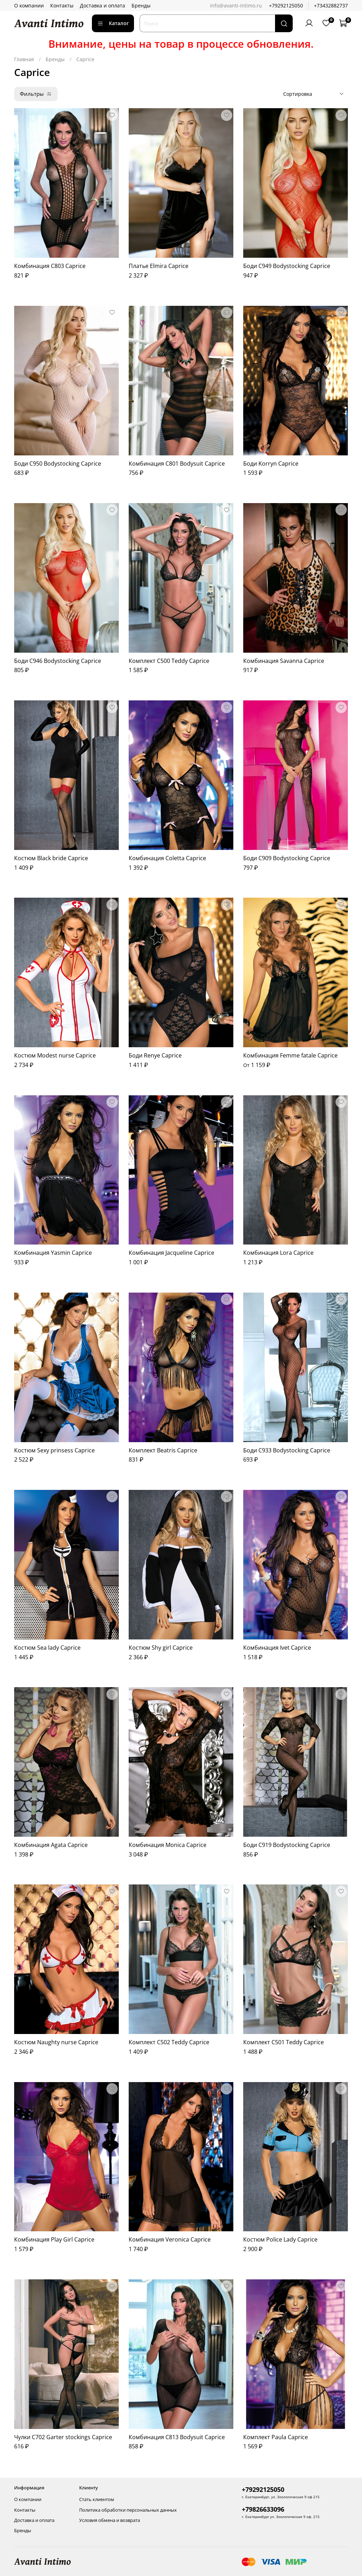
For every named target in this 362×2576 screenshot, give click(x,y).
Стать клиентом (96, 2499)
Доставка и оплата (102, 5)
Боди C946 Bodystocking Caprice (57, 661)
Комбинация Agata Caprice (51, 1845)
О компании (29, 5)
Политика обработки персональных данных (128, 2510)
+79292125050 (286, 5)
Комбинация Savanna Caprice (283, 661)
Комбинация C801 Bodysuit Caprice (177, 463)
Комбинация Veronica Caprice (170, 2239)
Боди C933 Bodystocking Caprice (286, 1450)
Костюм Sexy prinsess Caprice (54, 1450)
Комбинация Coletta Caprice (167, 858)
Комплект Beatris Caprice (163, 1450)
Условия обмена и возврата (109, 2520)
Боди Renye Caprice (155, 1055)
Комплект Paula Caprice (275, 2437)
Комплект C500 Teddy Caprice (169, 661)
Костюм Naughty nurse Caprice (56, 2042)
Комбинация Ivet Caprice (277, 1647)
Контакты (62, 5)
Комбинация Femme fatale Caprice (290, 1055)
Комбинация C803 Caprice (50, 266)
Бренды (141, 5)
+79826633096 (263, 2509)
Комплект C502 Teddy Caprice (169, 2042)
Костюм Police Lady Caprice (280, 2239)
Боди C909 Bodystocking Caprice (286, 858)
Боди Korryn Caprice (270, 463)
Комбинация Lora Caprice (278, 1253)
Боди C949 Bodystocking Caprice (286, 266)
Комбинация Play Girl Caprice (54, 2239)
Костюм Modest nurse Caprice (55, 1055)
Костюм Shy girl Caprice (161, 1647)
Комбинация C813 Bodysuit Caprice (177, 2437)
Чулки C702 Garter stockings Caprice (63, 2437)
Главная (24, 59)
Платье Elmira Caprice (158, 266)
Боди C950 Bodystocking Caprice (57, 463)
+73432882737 (331, 5)
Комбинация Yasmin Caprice (53, 1253)
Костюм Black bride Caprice (51, 858)
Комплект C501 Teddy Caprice (283, 2042)
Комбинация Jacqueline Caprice (171, 1253)
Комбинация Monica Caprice (167, 1845)
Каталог (113, 23)
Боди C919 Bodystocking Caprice (286, 1845)
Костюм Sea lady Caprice (47, 1647)
